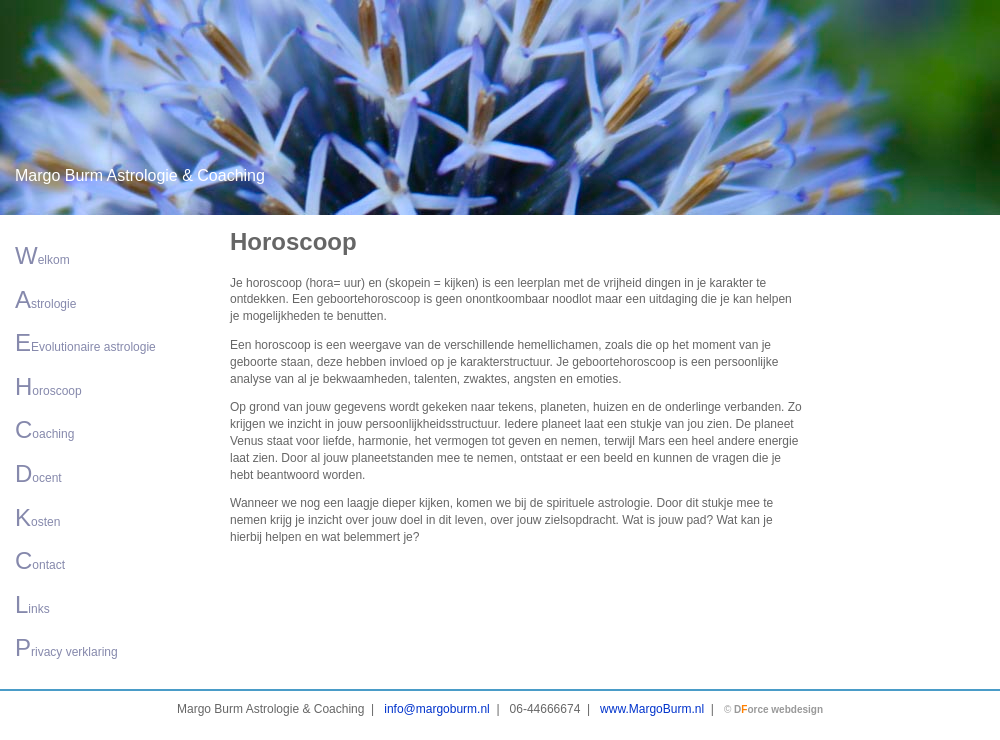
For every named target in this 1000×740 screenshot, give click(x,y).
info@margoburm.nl (437, 709)
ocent (38, 473)
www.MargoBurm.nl (652, 709)
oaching (44, 429)
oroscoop (48, 386)
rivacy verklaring (66, 647)
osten (37, 517)
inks (32, 604)
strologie (45, 299)
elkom (42, 255)
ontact (40, 560)
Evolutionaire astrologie (85, 342)
